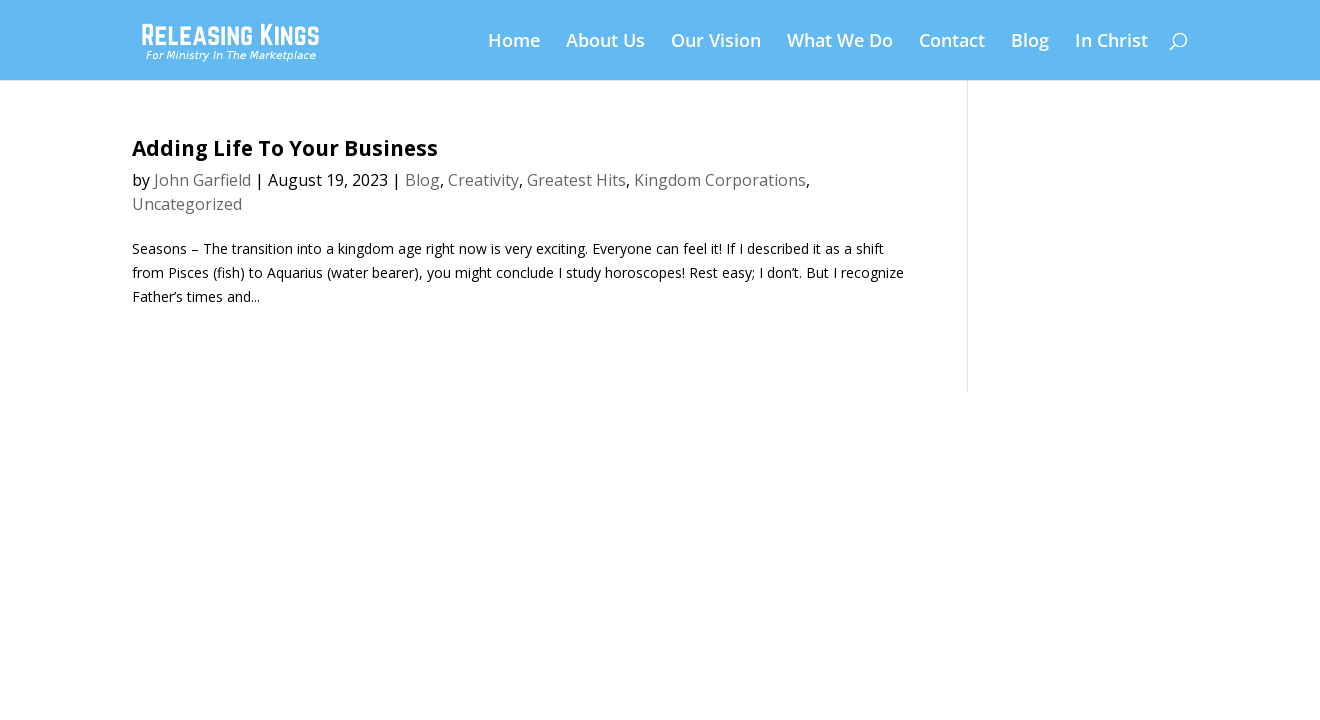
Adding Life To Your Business (285, 148)
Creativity (483, 180)
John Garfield (202, 180)
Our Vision (716, 42)
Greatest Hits (576, 180)
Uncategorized (187, 204)
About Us (605, 42)
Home (514, 42)
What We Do (840, 42)
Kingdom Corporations (720, 180)
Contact (952, 42)
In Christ (1111, 42)
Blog (1030, 42)
